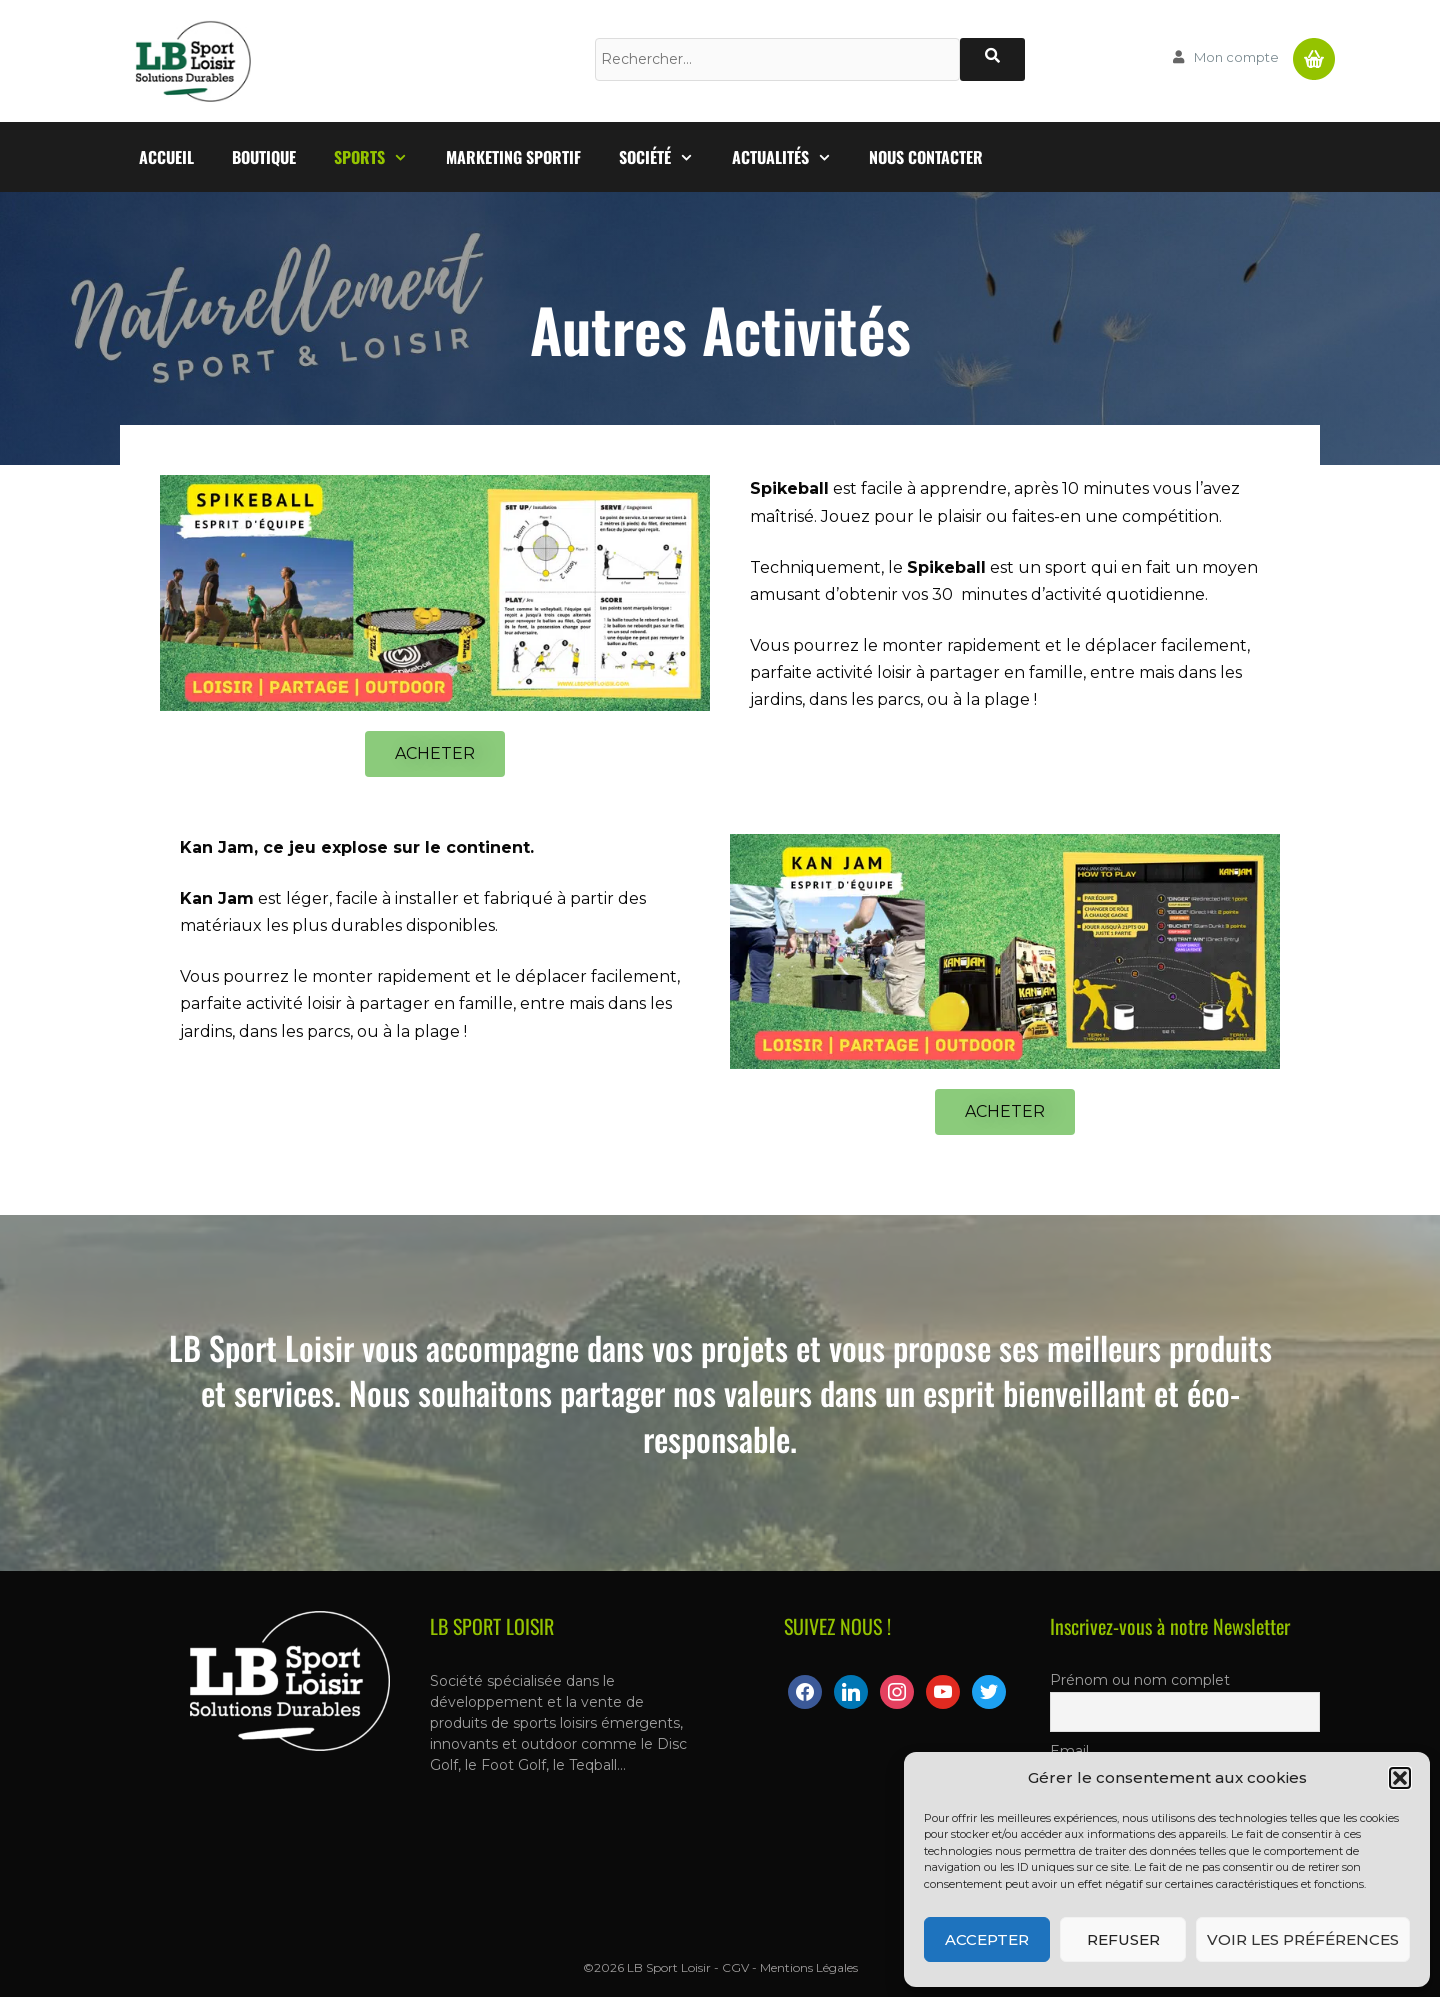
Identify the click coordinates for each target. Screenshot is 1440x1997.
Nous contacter (926, 157)
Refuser (1123, 1939)
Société (666, 157)
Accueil (166, 157)
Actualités (791, 157)
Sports (380, 157)
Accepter (987, 1939)
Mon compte (1236, 57)
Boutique (264, 157)
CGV (735, 1967)
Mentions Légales (809, 1967)
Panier (1314, 51)
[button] (1400, 1778)
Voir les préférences (1303, 1939)
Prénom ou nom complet (1140, 1680)
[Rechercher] (992, 59)
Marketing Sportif (513, 157)
